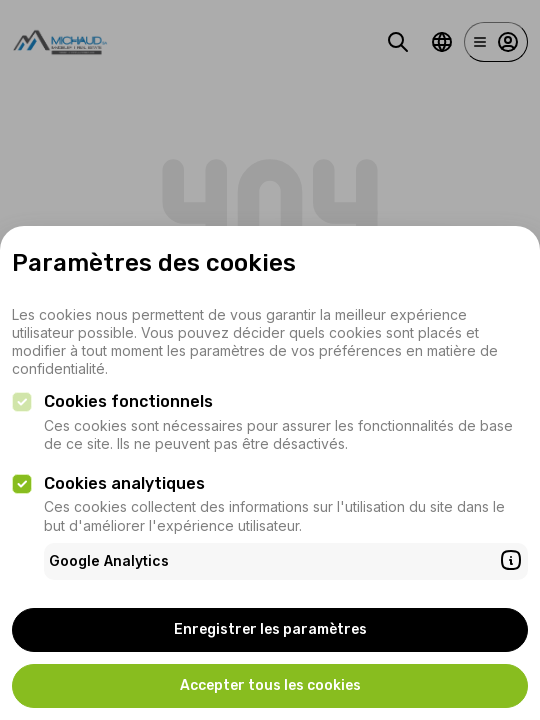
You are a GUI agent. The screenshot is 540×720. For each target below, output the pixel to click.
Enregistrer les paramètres (270, 629)
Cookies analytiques (124, 483)
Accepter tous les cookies (270, 685)
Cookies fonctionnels (128, 401)
